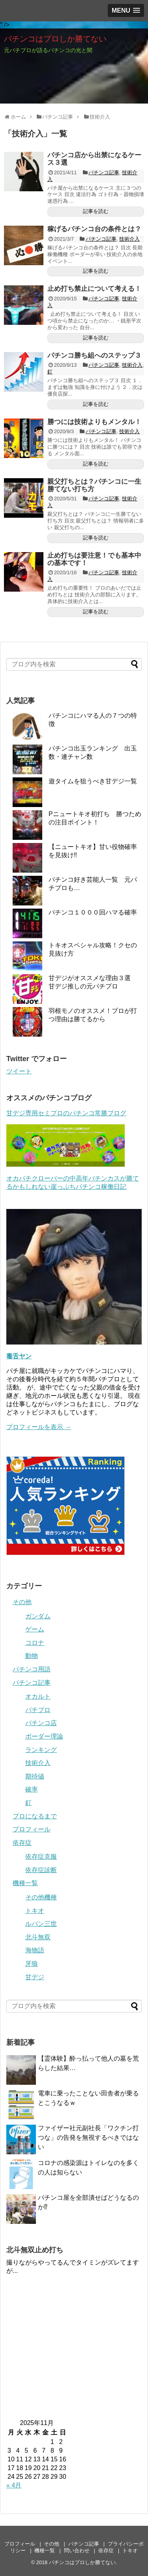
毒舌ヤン (19, 1356)
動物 (31, 1655)
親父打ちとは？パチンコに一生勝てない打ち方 (94, 485)
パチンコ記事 (103, 172)
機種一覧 (25, 1883)
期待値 (34, 1776)
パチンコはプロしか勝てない (55, 38)
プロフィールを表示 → (38, 1427)
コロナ (34, 1642)
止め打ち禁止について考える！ (94, 288)
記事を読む (96, 211)
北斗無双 (38, 1937)
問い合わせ (77, 2550)
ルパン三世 (41, 1923)
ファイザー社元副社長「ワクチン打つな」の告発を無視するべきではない (88, 2137)
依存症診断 (41, 1870)
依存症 (22, 1842)
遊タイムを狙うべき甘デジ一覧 (93, 781)
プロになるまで (35, 1816)
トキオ (34, 1910)
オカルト (38, 1696)
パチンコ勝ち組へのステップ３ (94, 355)
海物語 (34, 1950)
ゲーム (34, 1629)
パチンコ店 (41, 1723)
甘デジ (34, 1977)
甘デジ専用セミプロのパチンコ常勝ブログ (66, 1113)
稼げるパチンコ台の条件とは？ (94, 229)
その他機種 (41, 1897)
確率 (31, 1789)
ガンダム (38, 1616)
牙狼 (31, 1963)
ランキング (41, 1749)
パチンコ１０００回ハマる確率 (93, 912)
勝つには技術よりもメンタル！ (94, 422)
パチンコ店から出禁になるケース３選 (94, 158)
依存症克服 (41, 1856)
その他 (22, 1602)
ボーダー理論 (44, 1736)
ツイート (19, 1071)
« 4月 (13, 2485)
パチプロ (38, 1710)
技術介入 (129, 239)
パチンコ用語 (32, 1669)
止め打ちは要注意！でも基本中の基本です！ (94, 559)
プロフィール (32, 1829)
